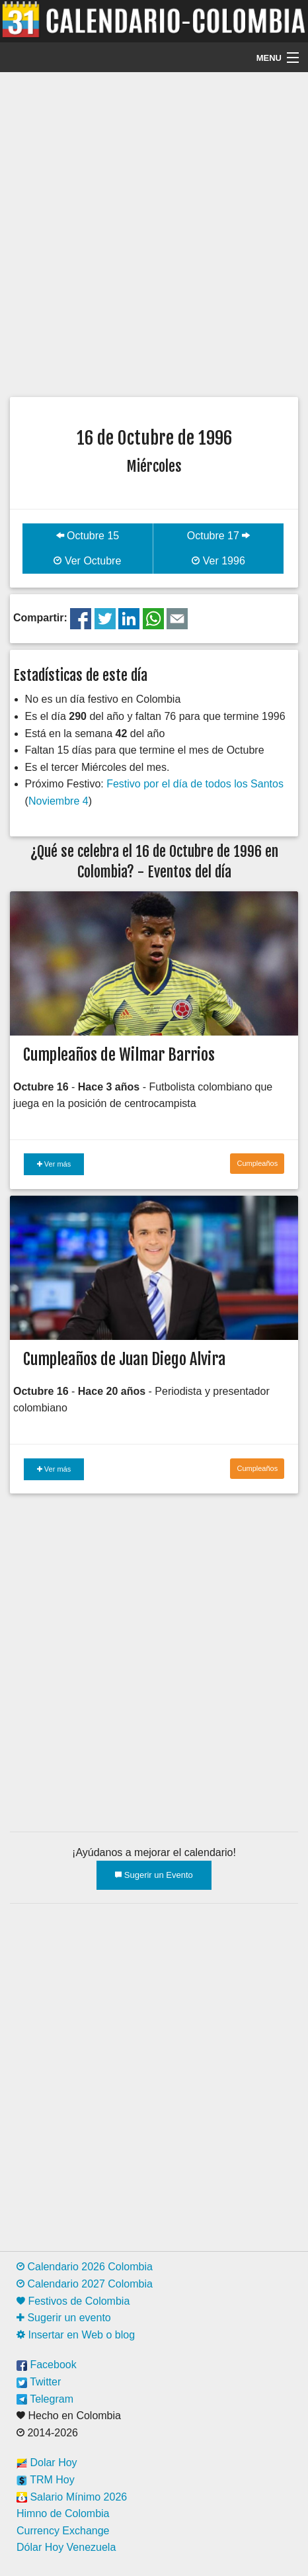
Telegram (45, 2399)
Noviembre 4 (58, 801)
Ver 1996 (218, 560)
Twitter (39, 2381)
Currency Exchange (63, 2530)
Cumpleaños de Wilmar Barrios (119, 1055)
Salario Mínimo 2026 (72, 2497)
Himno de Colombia (63, 2513)
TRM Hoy (46, 2479)
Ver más (54, 1164)
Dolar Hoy (47, 2462)
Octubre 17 (218, 535)
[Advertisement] (154, 233)
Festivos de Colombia (73, 2301)
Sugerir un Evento (154, 1875)
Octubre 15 (88, 535)
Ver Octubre (87, 560)
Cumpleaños (257, 1163)
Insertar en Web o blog (76, 2334)
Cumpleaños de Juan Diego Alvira (124, 1359)
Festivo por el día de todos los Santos (195, 783)
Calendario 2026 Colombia (85, 2266)
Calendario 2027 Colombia (85, 2283)
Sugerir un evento (64, 2317)
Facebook (47, 2364)
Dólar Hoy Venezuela (66, 2547)
